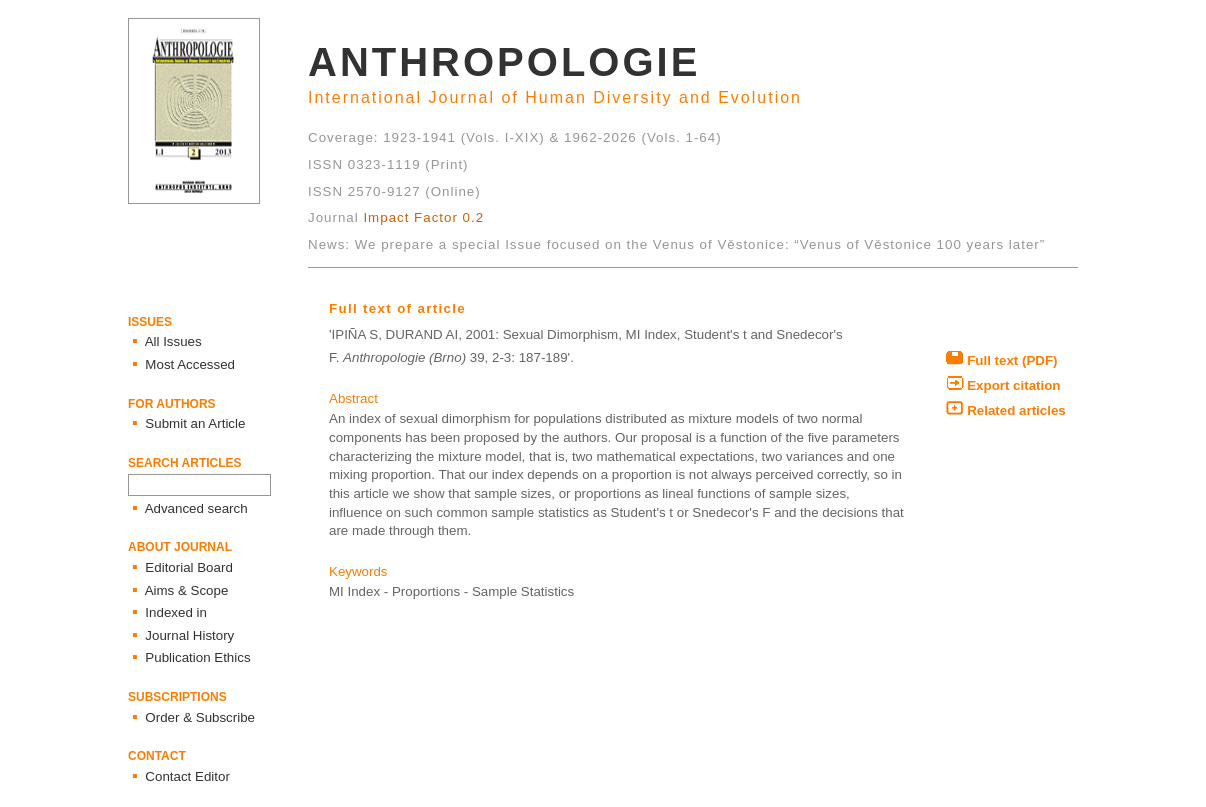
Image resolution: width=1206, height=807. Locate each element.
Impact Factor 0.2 (423, 217)
